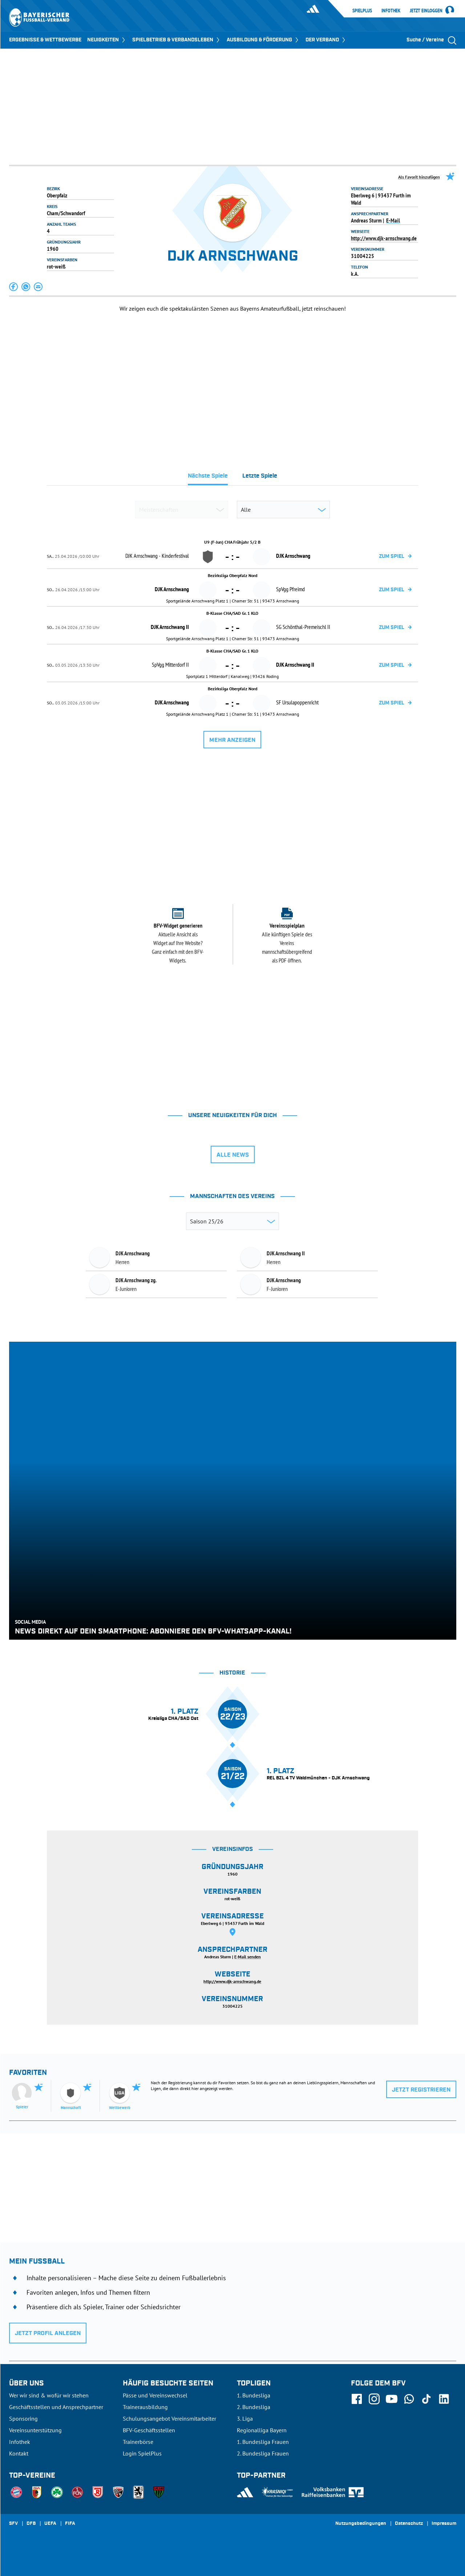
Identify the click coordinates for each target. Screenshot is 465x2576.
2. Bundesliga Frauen (263, 2453)
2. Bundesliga (253, 2407)
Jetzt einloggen (426, 11)
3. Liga (245, 2418)
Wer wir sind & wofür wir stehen (49, 2395)
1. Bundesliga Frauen (263, 2441)
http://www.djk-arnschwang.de (384, 238)
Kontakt (18, 2453)
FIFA (70, 2524)
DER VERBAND (326, 40)
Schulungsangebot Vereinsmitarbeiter (169, 2418)
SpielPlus (362, 10)
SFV (13, 2524)
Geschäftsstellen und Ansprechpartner (56, 2407)
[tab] (208, 478)
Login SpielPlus (142, 2453)
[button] (14, 287)
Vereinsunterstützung (35, 2430)
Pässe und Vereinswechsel (155, 2395)
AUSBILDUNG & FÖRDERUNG (263, 40)
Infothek (390, 10)
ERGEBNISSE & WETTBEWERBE (45, 40)
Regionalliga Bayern (262, 2430)
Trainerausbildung (145, 2407)
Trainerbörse (138, 2441)
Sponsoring (23, 2418)
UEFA (50, 2524)
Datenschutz (409, 2524)
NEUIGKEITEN (106, 40)
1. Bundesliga (253, 2395)
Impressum (444, 2524)
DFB (31, 2524)
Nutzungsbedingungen (360, 2524)
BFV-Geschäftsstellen (149, 2430)
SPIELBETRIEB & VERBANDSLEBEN (176, 40)
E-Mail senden (247, 1956)
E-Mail (393, 220)
